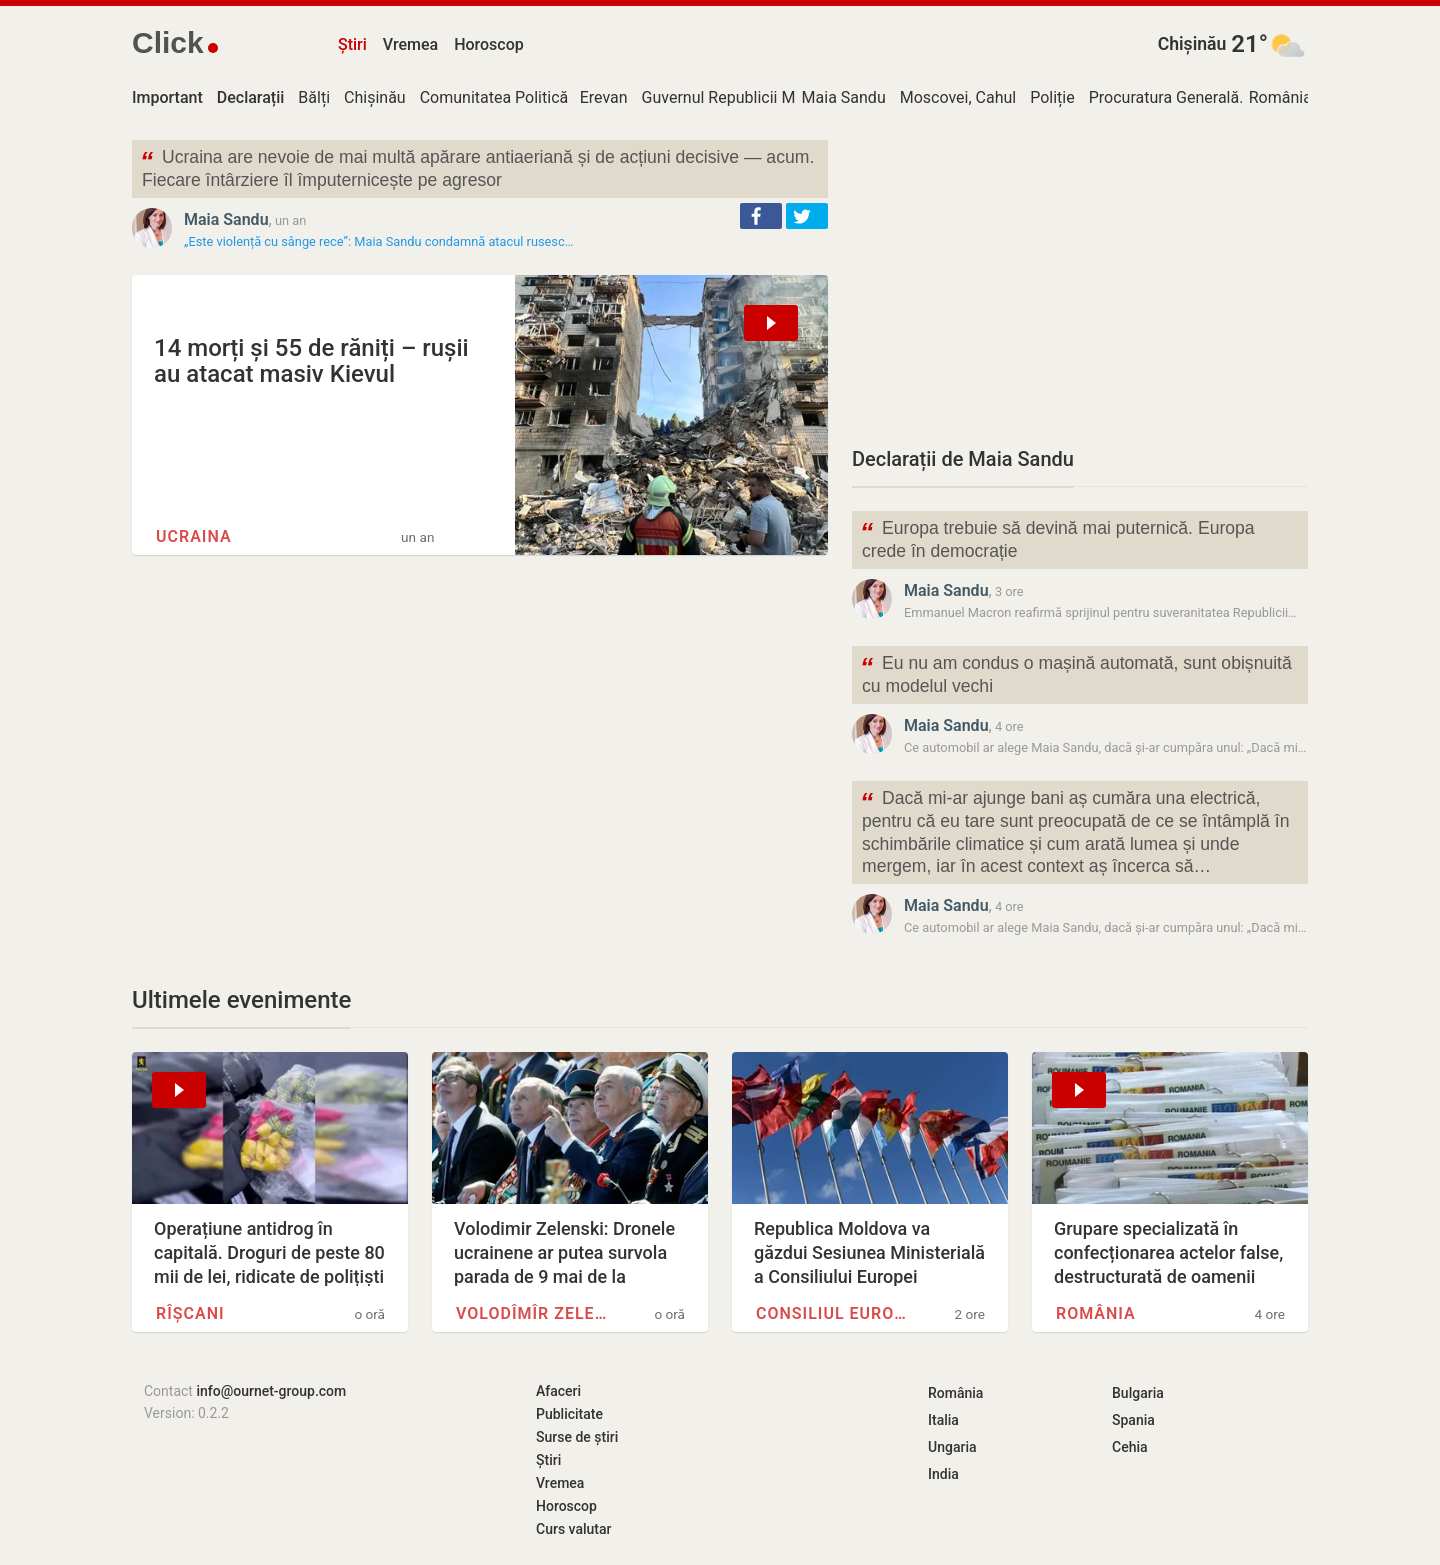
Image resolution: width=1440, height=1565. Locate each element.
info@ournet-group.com (271, 1391)
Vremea (410, 44)
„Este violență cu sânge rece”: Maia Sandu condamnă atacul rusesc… (378, 241)
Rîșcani (190, 1313)
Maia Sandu (844, 97)
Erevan (604, 97)
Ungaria (952, 1447)
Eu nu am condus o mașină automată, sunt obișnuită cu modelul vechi (1076, 673)
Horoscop (489, 44)
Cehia (1130, 1447)
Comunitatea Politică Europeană (534, 97)
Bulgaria (1138, 1393)
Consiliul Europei (836, 1313)
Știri (352, 44)
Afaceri (558, 1391)
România (1280, 97)
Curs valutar (573, 1529)
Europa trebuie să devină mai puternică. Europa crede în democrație (1057, 538)
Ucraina (194, 536)
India (943, 1474)
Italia (943, 1420)
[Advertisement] (1080, 280)
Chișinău (1192, 44)
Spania (1133, 1420)
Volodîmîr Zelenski (536, 1313)
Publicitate (569, 1414)
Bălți (314, 97)
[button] (761, 216)
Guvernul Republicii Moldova (742, 97)
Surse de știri (577, 1437)
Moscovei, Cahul (958, 97)
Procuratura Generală (1164, 97)
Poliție (1052, 97)
